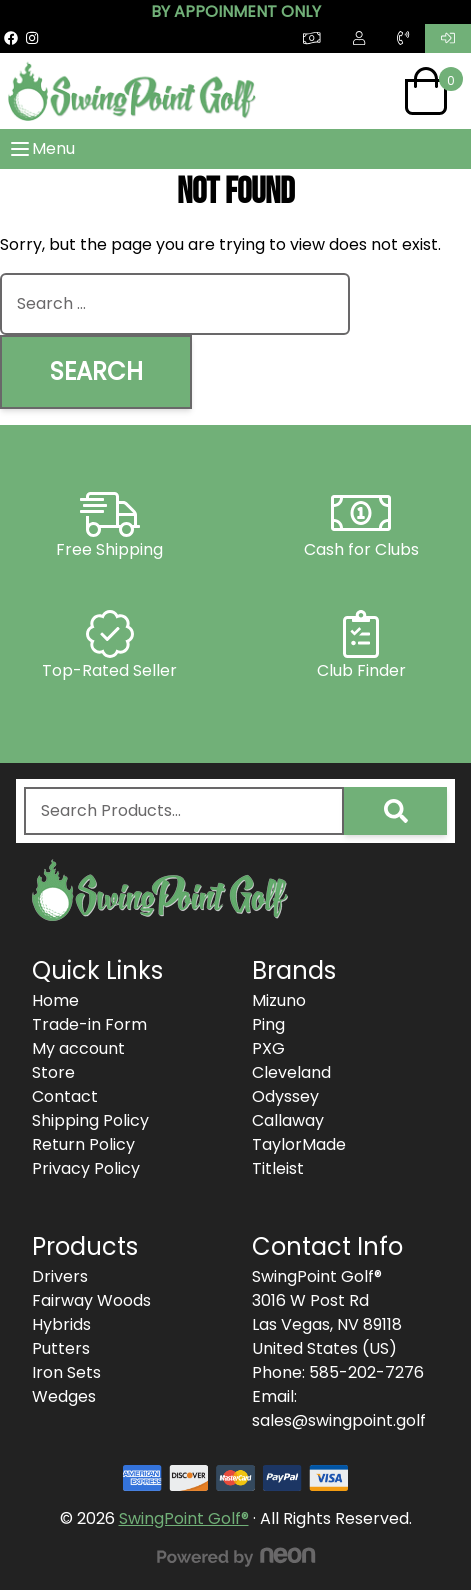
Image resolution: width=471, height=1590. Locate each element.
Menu (41, 149)
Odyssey (285, 1096)
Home (55, 1000)
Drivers (60, 1276)
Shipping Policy (90, 1120)
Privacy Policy (86, 1168)
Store (53, 1072)
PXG (268, 1048)
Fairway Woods (91, 1300)
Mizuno (279, 1000)
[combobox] (175, 304)
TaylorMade (299, 1144)
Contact (65, 1096)
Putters (61, 1348)
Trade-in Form (89, 1024)
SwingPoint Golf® (184, 1518)
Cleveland (291, 1072)
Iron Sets (66, 1372)
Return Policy (83, 1144)
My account (78, 1048)
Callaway (288, 1120)
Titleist (278, 1168)
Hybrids (61, 1324)
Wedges (64, 1396)
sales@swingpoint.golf (339, 1420)
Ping (268, 1024)
